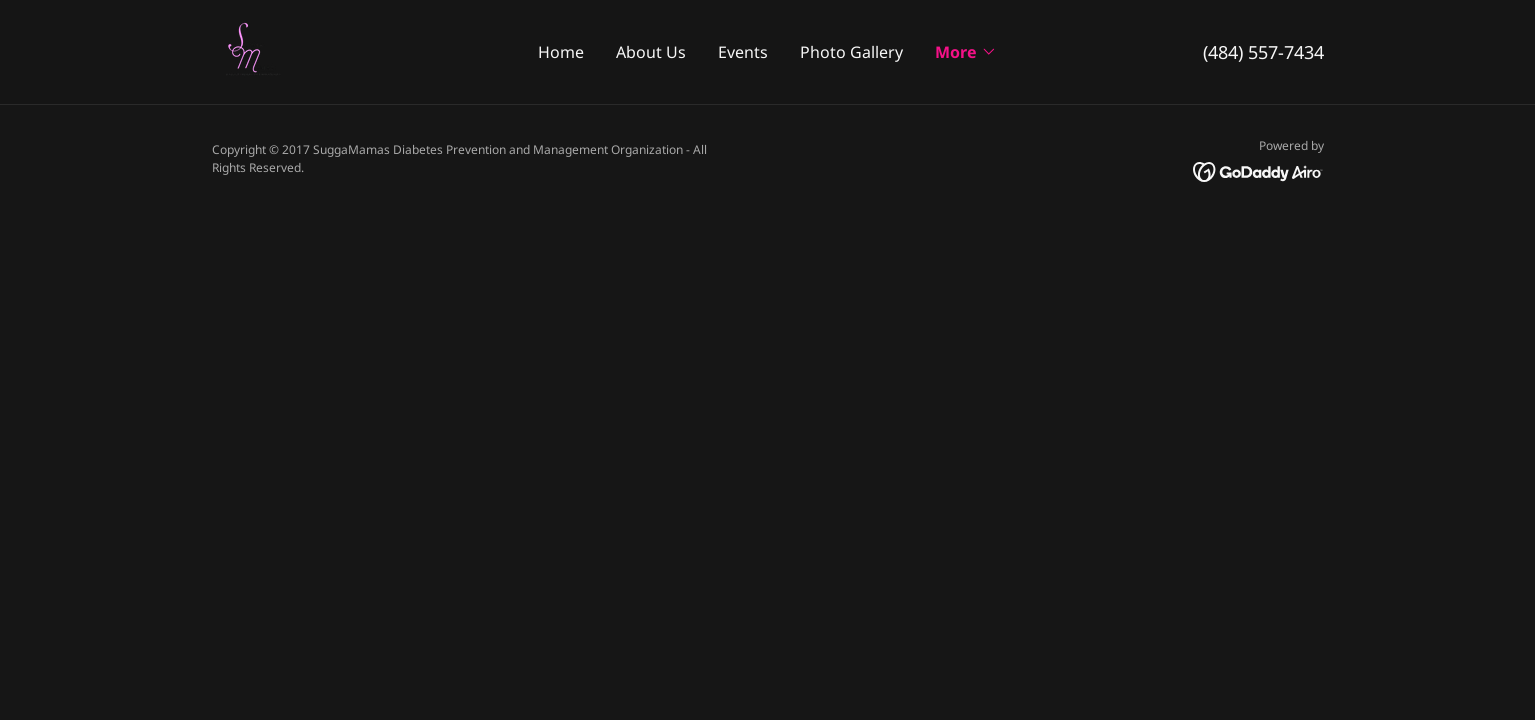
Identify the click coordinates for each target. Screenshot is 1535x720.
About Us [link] (651, 52)
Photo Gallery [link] (851, 52)
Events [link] (743, 52)
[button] (966, 52)
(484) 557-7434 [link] (1263, 52)
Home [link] (561, 52)
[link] (252, 50)
